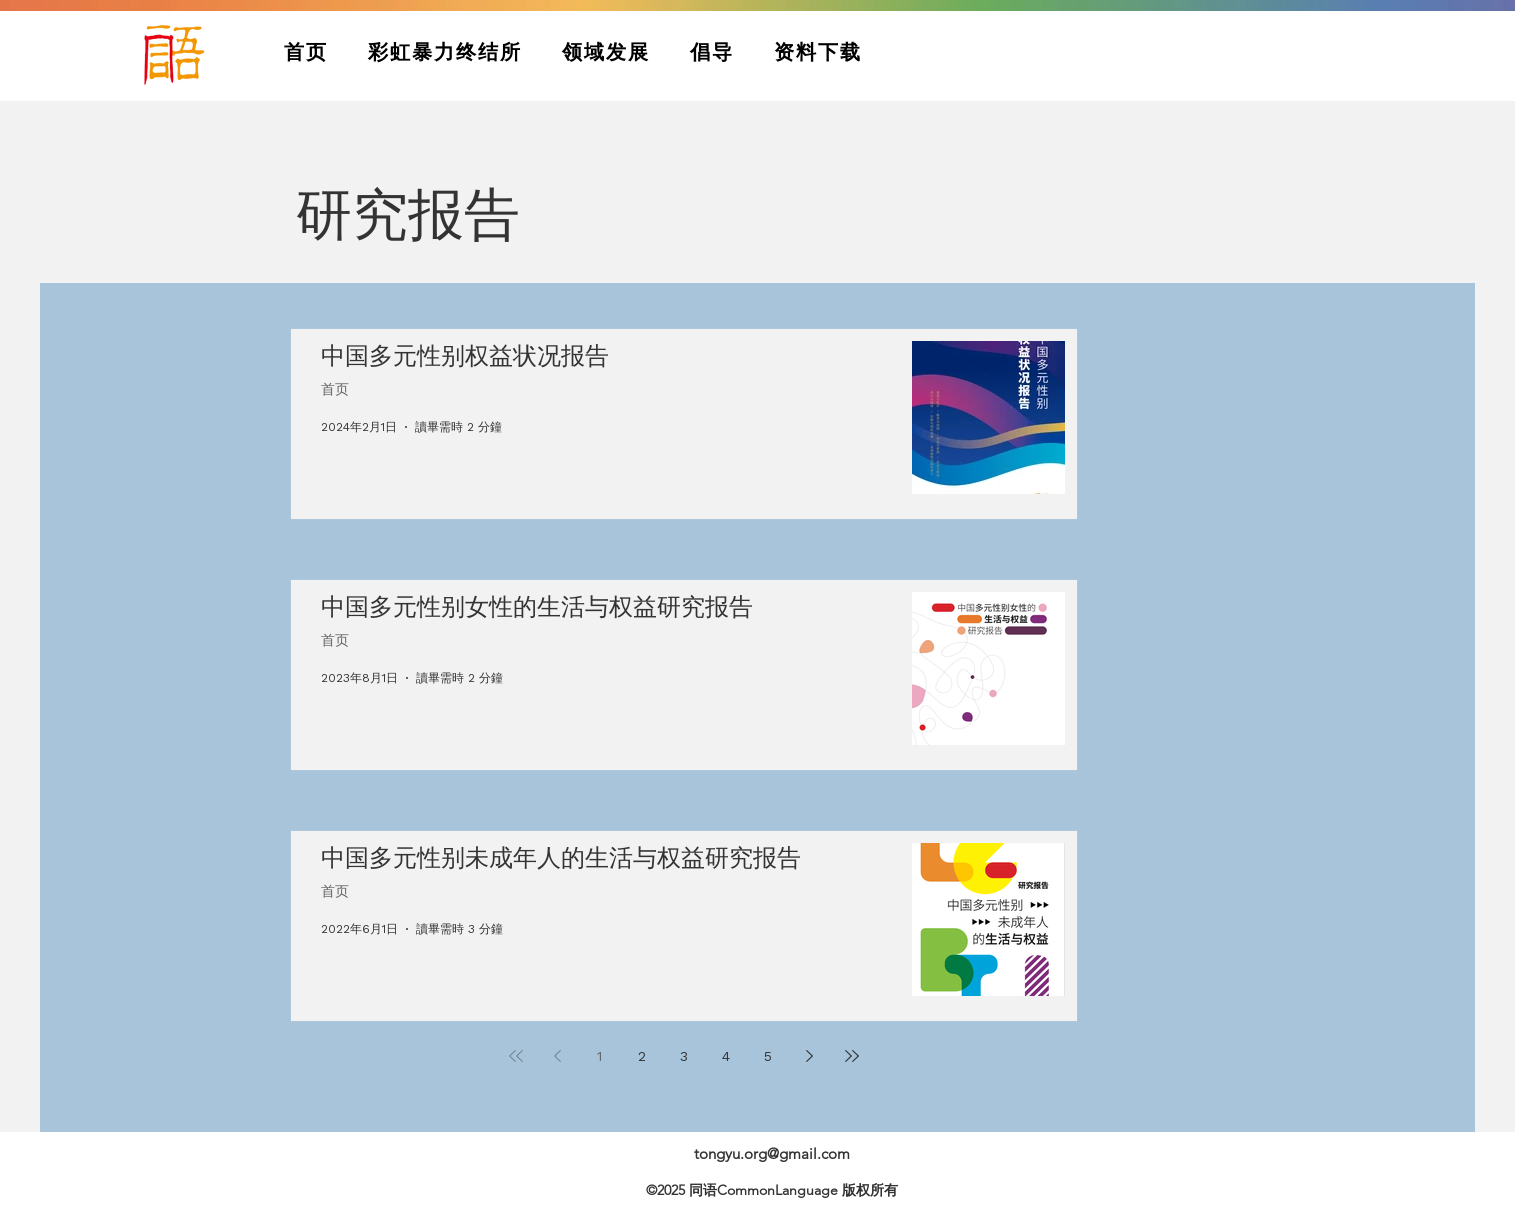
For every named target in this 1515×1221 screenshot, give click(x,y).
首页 (335, 389)
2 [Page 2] (642, 1056)
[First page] (516, 1056)
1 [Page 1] (599, 1056)
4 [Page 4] (726, 1056)
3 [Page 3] (684, 1056)
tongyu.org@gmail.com (772, 1153)
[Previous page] (558, 1056)
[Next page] (810, 1056)
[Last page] (852, 1056)
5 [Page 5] (768, 1056)
